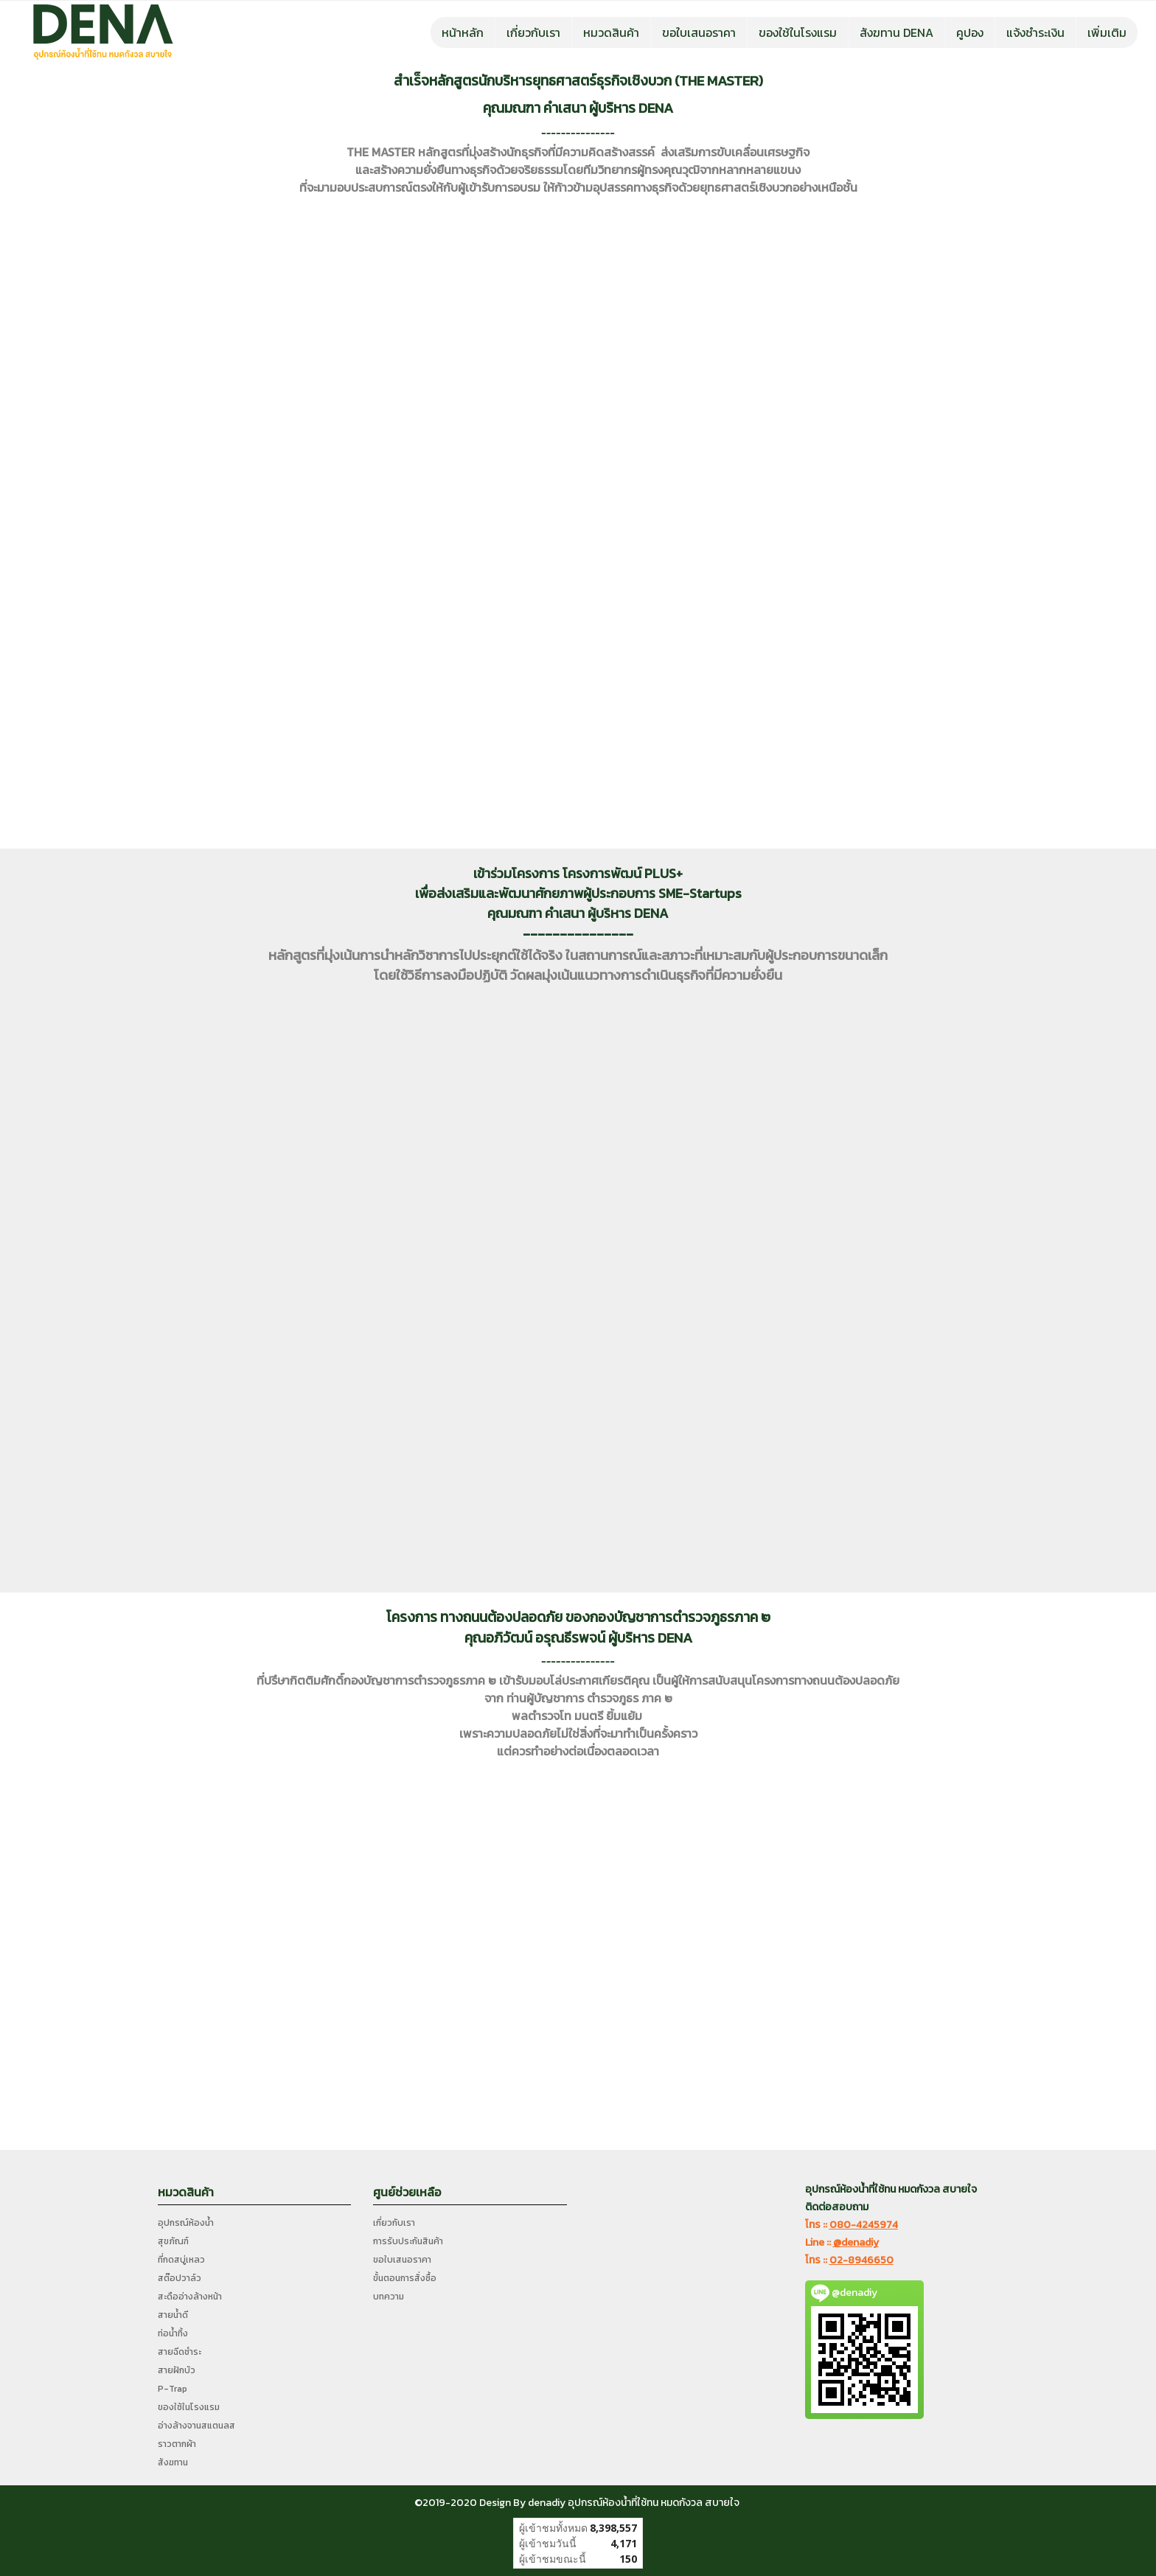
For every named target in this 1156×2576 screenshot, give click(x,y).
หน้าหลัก (463, 32)
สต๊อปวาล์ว (179, 2278)
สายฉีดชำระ (179, 2352)
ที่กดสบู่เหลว (181, 2259)
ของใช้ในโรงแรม (798, 32)
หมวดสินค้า (611, 32)
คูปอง (969, 32)
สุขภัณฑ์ (173, 2241)
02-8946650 (861, 2260)
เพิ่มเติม (1107, 32)
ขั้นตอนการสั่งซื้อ (404, 2278)
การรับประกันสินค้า (408, 2241)
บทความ (388, 2296)
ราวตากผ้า (177, 2444)
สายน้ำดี (173, 2315)
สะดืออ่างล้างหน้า (190, 2296)
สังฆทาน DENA (896, 32)
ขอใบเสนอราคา (699, 32)
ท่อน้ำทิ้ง (173, 2333)
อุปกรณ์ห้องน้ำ (186, 2222)
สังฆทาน (173, 2462)
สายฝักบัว (176, 2370)
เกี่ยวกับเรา (533, 32)
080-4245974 (863, 2224)
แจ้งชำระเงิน (1035, 32)
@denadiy (856, 2242)
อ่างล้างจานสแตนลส (196, 2425)
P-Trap (172, 2388)
